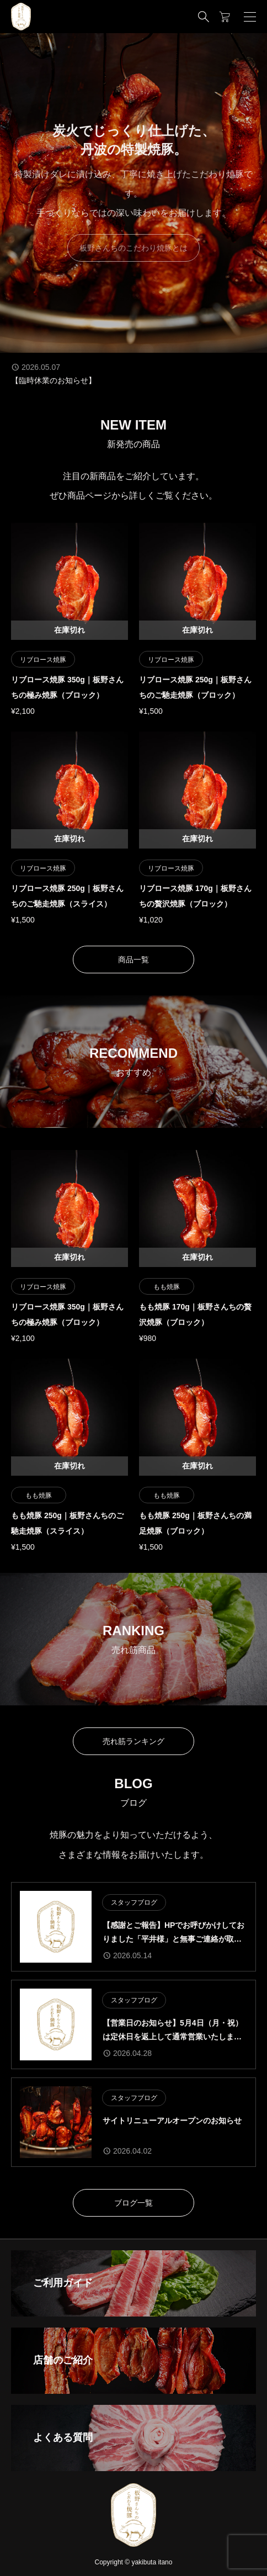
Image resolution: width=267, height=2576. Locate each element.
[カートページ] (224, 17)
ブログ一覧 (133, 2202)
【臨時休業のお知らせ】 (53, 380)
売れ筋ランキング (133, 1741)
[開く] (250, 16)
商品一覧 (133, 959)
